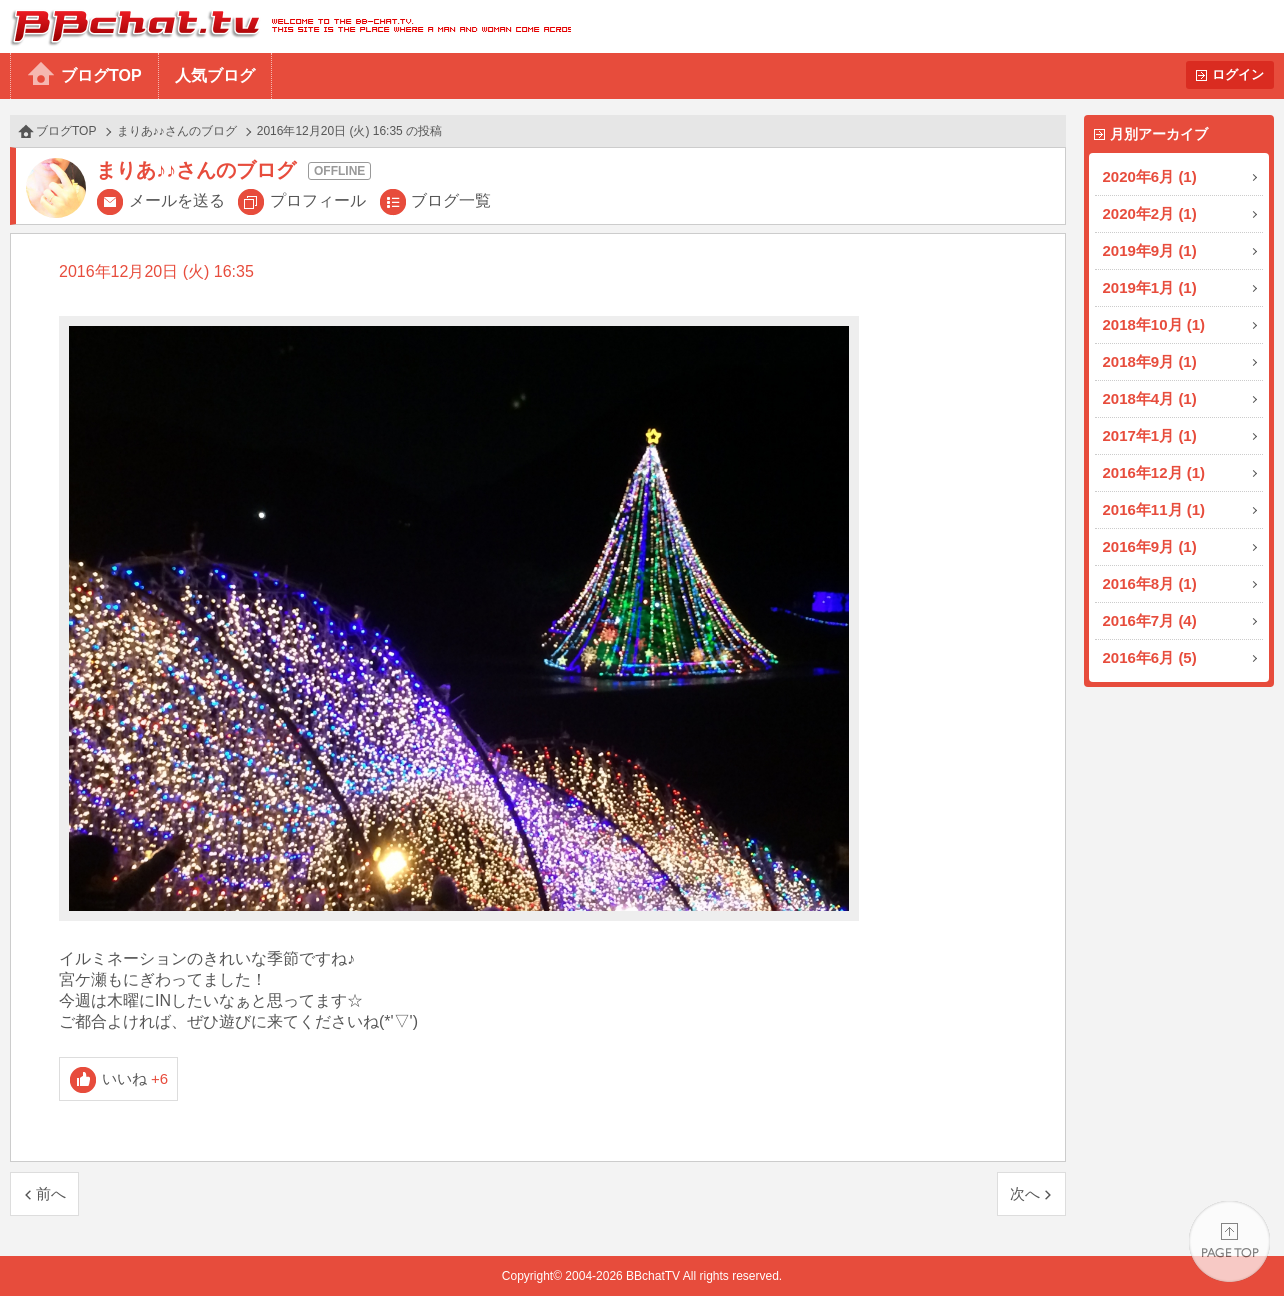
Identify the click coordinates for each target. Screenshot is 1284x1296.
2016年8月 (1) (1150, 583)
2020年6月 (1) (1150, 176)
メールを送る (177, 200)
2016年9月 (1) (1150, 546)
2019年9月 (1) (1150, 250)
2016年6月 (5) (1150, 657)
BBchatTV (285, 26)
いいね (135, 1078)
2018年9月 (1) (1150, 361)
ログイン (1238, 74)
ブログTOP (101, 75)
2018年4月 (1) (1150, 398)
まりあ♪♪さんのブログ (177, 131)
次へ (1025, 1193)
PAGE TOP (1229, 1241)
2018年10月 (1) (1154, 324)
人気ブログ (215, 75)
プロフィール (318, 200)
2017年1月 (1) (1150, 435)
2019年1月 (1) (1150, 287)
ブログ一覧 (451, 200)
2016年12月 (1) (1154, 472)
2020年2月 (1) (1150, 213)
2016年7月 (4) (1150, 620)
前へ (51, 1193)
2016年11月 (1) (1154, 509)
